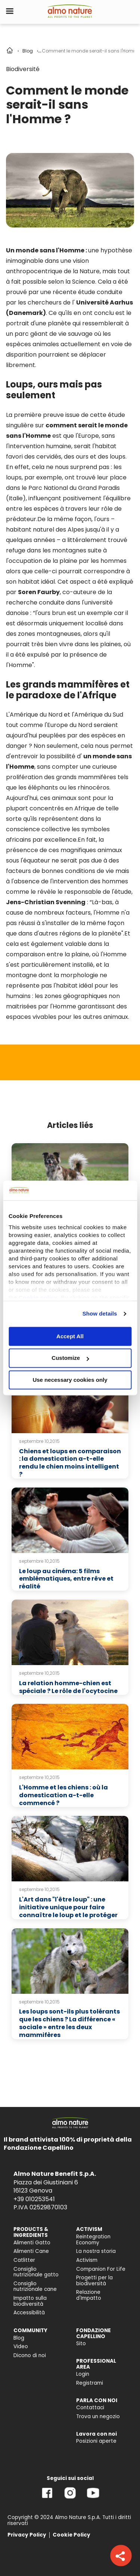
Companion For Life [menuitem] (100, 2269)
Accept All (70, 1336)
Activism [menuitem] (86, 2260)
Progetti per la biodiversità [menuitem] (94, 2280)
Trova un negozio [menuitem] (98, 2416)
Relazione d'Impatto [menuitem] (88, 2295)
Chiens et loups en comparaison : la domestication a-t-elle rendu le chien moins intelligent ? (70, 1463)
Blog (27, 51)
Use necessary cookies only (69, 1380)
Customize (70, 1358)
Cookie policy (38, 1297)
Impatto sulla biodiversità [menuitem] (30, 2301)
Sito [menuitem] (81, 2343)
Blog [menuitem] (18, 2337)
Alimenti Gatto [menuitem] (31, 2242)
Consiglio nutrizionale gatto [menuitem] (36, 2272)
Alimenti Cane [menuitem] (31, 2251)
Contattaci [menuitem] (90, 2407)
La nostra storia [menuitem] (96, 2251)
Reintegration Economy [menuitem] (93, 2239)
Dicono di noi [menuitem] (29, 2355)
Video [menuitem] (20, 2346)
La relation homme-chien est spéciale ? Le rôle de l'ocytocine (68, 1687)
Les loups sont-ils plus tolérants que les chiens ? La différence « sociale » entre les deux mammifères (69, 2023)
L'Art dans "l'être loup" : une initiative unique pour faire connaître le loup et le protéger (68, 1907)
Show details (100, 1313)
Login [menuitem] (82, 2374)
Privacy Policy (26, 2534)
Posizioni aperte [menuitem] (96, 2441)
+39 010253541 (34, 2199)
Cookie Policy (71, 2534)
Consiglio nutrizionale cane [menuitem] (35, 2286)
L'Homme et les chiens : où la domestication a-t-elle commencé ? (63, 1795)
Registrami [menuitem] (89, 2383)
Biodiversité (23, 69)
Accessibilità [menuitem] (29, 2312)
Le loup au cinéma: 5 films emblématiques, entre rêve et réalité (66, 1579)
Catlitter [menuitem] (24, 2260)
